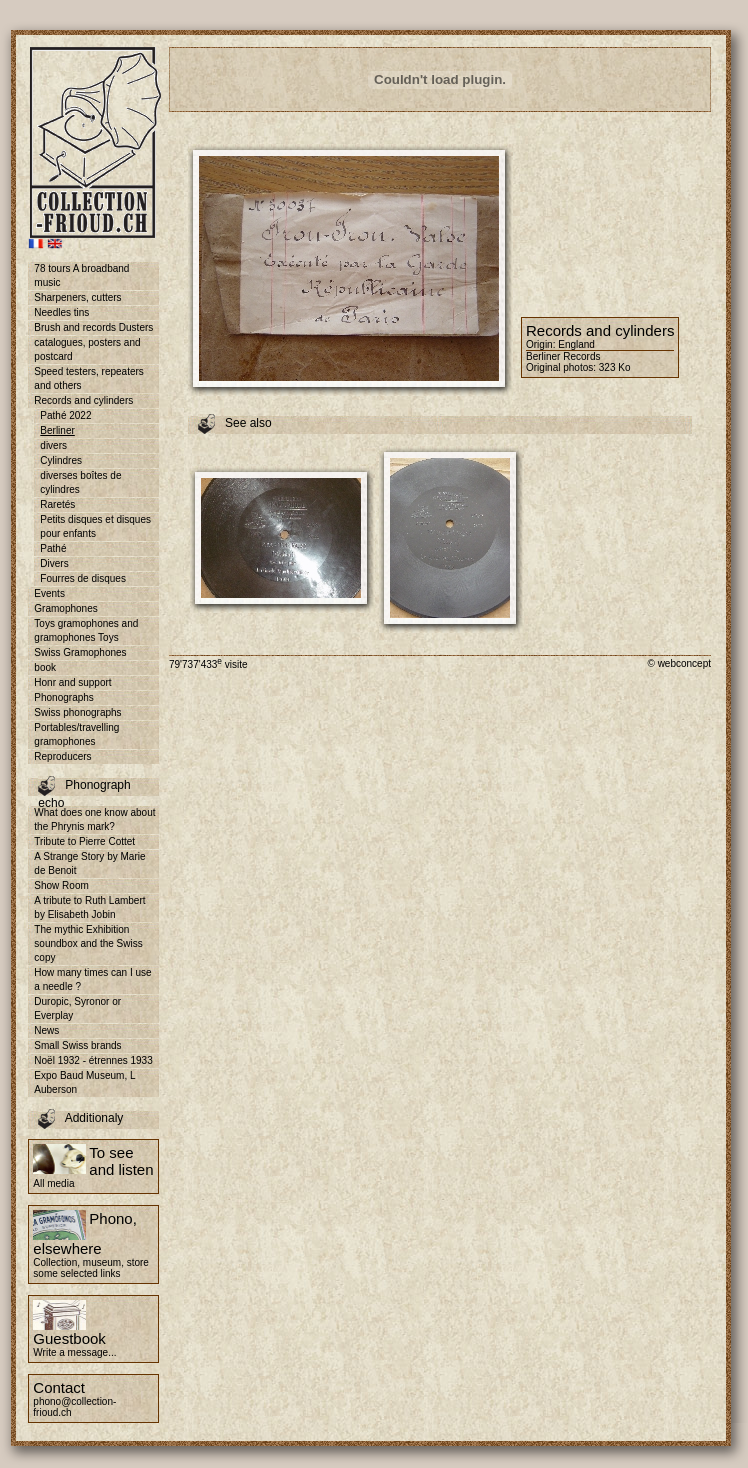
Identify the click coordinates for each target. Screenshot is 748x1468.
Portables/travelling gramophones (76, 734)
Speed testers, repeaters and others (89, 378)
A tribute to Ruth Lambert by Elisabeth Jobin (89, 907)
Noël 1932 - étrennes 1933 (93, 1060)
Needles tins (61, 312)
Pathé (53, 548)
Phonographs (64, 697)
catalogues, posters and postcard (87, 349)
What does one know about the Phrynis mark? (94, 819)
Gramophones (65, 608)
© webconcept (679, 663)
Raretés (57, 504)
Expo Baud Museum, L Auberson (84, 1082)
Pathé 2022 (65, 415)
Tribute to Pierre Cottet (84, 841)
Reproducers (62, 756)
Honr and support (72, 682)
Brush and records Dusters (93, 327)
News (46, 1030)
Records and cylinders (83, 400)
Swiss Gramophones (80, 652)
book (45, 667)
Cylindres (61, 460)
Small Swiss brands (77, 1045)
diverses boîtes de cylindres (80, 482)
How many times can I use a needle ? (92, 979)
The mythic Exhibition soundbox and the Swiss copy (88, 943)
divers (53, 445)
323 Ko (615, 367)
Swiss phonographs (77, 712)
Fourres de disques (83, 578)
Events (49, 593)
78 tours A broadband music (81, 275)
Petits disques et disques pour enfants (95, 526)
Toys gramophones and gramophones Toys (86, 630)
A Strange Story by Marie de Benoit (89, 863)
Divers (54, 563)
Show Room (61, 885)
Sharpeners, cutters (77, 297)
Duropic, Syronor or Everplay (77, 1008)
